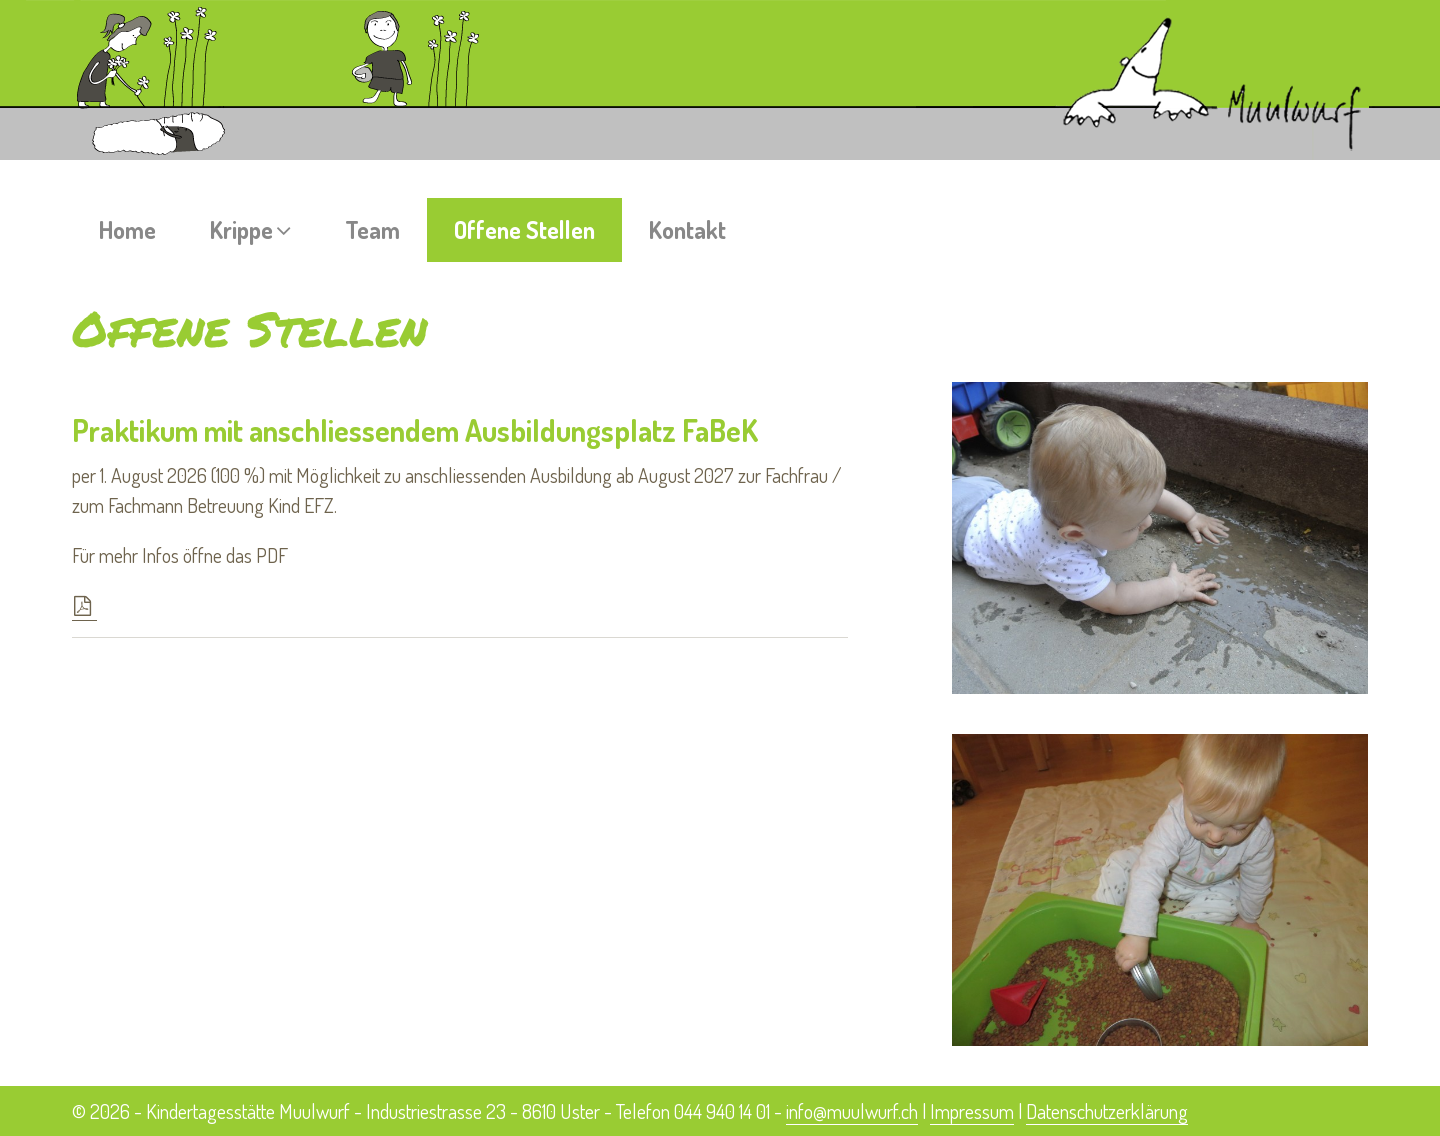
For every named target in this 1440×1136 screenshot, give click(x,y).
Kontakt (687, 229)
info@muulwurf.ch (852, 1111)
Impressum (972, 1111)
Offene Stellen (524, 229)
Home (127, 229)
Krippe (250, 229)
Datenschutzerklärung (1107, 1111)
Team (372, 229)
